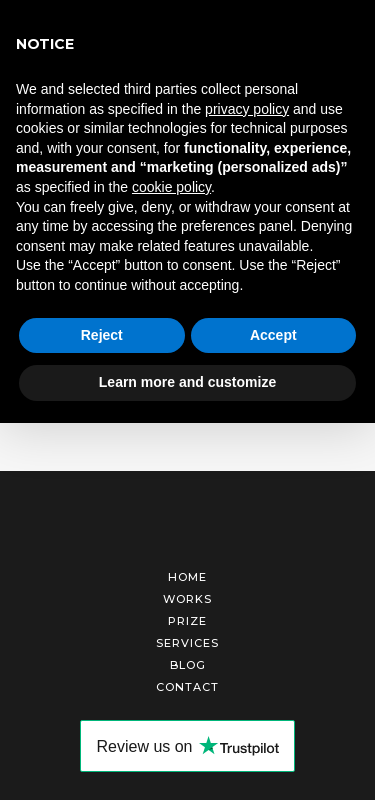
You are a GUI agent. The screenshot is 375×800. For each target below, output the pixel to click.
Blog (188, 665)
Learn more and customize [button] (187, 382)
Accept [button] (273, 335)
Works (187, 599)
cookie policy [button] (171, 187)
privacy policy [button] (247, 109)
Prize (187, 621)
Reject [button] (102, 335)
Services (187, 643)
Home (187, 577)
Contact (187, 687)
